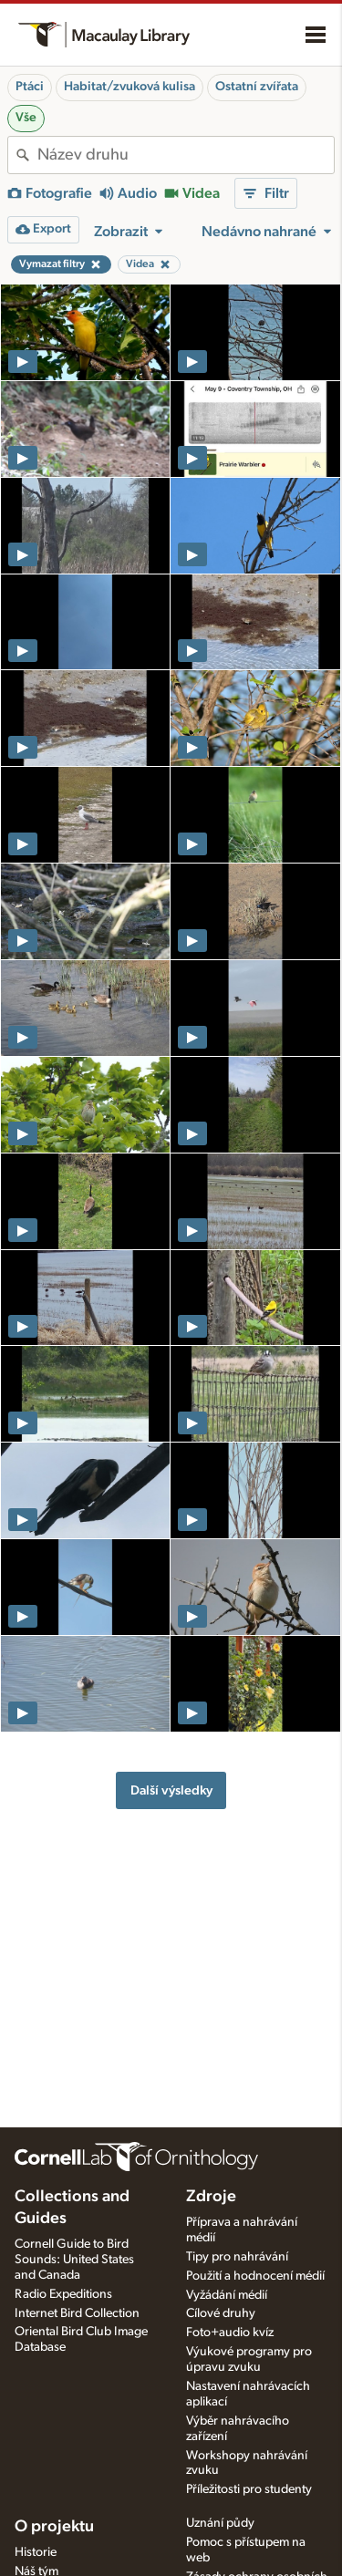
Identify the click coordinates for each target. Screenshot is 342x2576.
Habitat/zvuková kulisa (129, 86)
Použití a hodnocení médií (255, 2276)
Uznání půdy (220, 2523)
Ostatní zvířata (256, 86)
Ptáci (30, 86)
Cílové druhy (220, 2313)
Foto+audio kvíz (230, 2332)
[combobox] (185, 155)
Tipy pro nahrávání (237, 2256)
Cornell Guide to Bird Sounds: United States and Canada (74, 2259)
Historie (36, 2552)
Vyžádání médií (226, 2295)
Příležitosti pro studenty (249, 2489)
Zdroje (211, 2196)
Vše (26, 117)
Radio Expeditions (63, 2294)
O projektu (54, 2527)
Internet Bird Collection (77, 2313)
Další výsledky (171, 1790)
